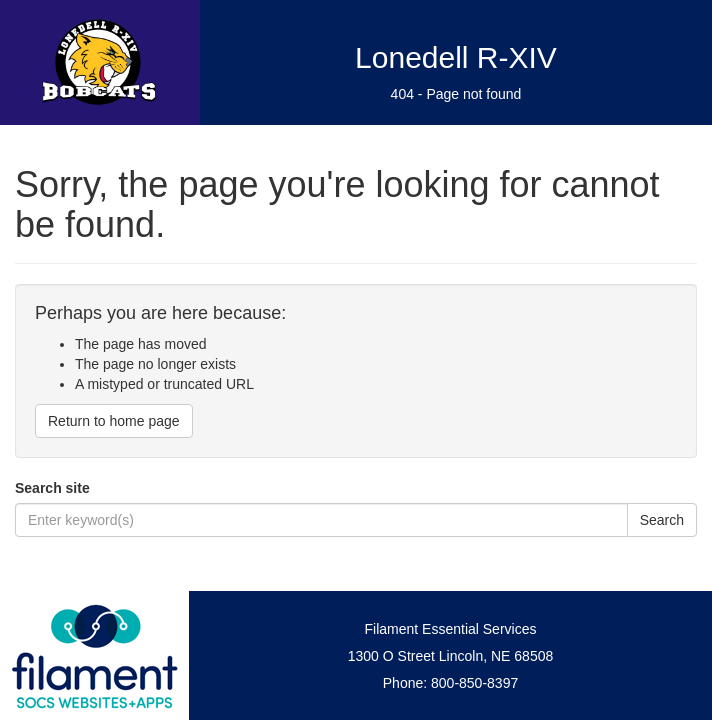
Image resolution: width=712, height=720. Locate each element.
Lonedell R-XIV (456, 57)
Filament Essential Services (451, 629)
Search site (52, 488)
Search (662, 520)
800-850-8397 (474, 683)
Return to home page (114, 421)
